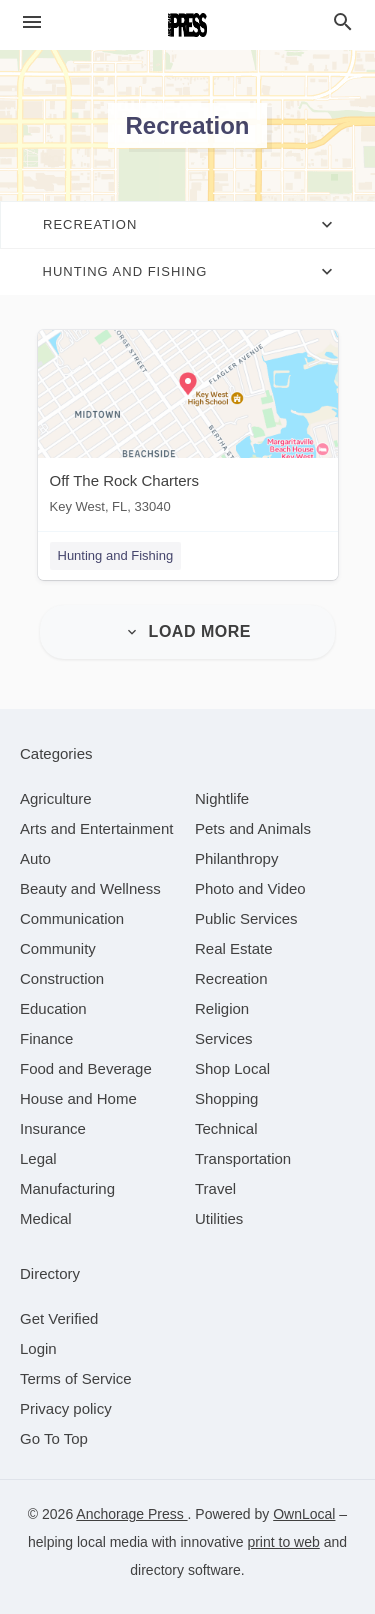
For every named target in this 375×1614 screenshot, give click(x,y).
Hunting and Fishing (116, 555)
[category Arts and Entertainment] (96, 828)
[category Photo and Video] (250, 888)
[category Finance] (46, 1038)
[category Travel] (215, 1188)
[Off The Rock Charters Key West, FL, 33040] (188, 426)
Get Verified (59, 1318)
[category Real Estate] (234, 948)
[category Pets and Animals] (253, 828)
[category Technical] (226, 1128)
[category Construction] (62, 978)
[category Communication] (72, 918)
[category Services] (224, 1038)
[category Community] (58, 948)
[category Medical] (46, 1218)
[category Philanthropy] (236, 858)
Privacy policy (66, 1408)
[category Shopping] (226, 1098)
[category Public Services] (246, 918)
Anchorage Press (131, 1514)
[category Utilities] (219, 1218)
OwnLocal (304, 1514)
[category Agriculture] (56, 798)
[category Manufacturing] (67, 1188)
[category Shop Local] (232, 1068)
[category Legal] (38, 1158)
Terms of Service (76, 1378)
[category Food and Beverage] (86, 1068)
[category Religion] (222, 1008)
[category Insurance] (53, 1128)
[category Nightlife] (222, 798)
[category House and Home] (78, 1098)
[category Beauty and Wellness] (90, 888)
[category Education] (53, 1008)
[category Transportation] (243, 1158)
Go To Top (54, 1438)
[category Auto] (35, 858)
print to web (283, 1542)
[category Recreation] (231, 978)
